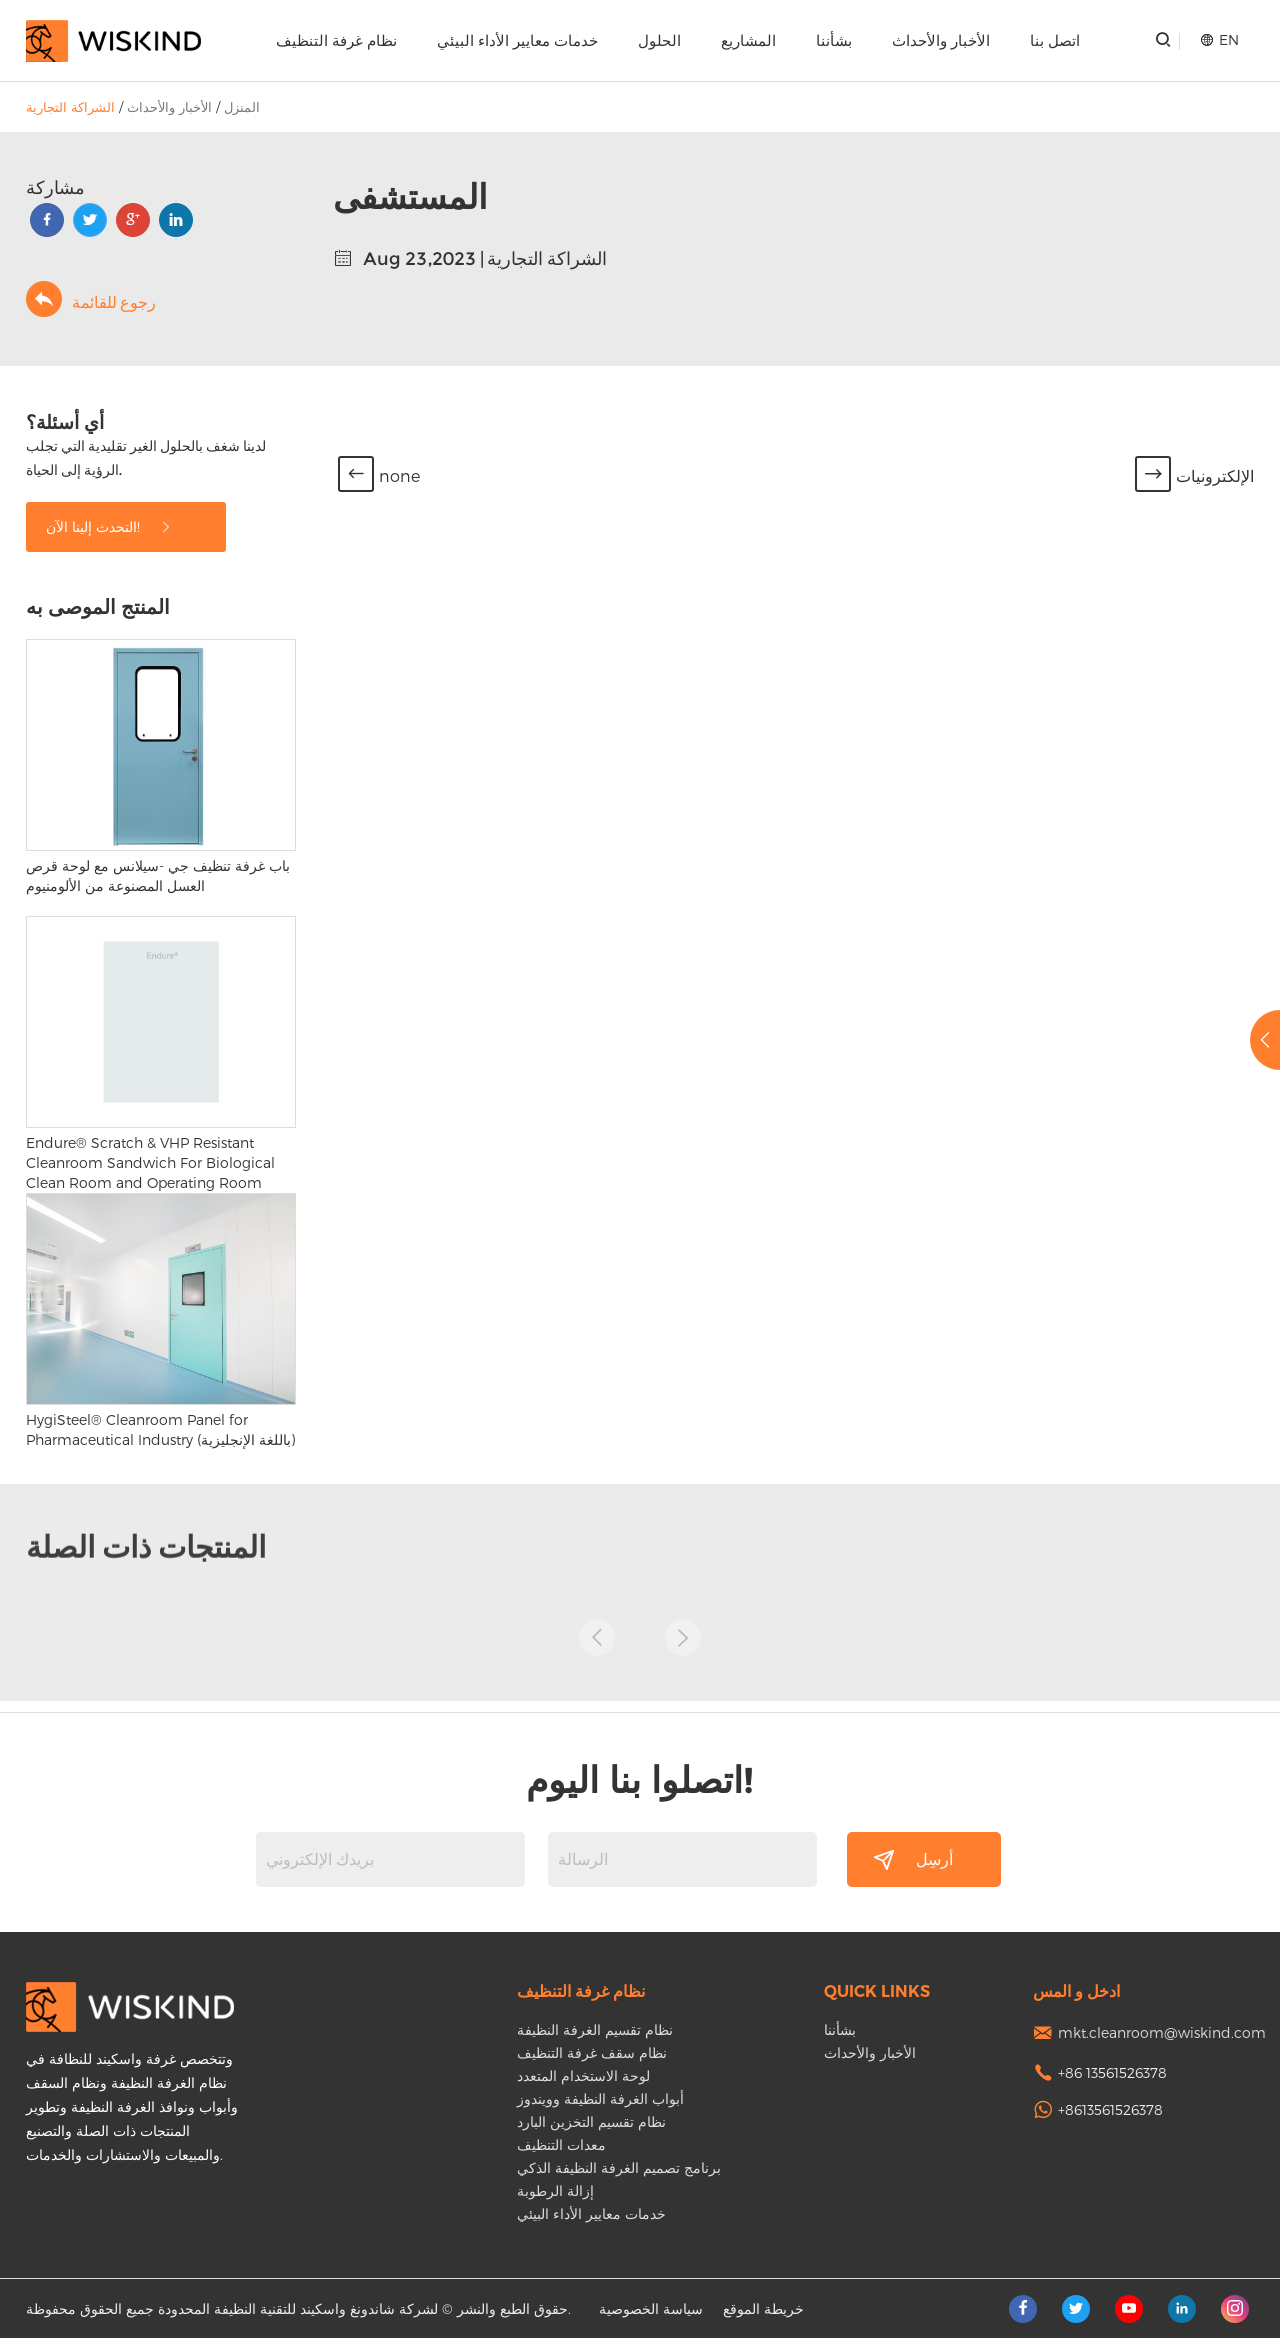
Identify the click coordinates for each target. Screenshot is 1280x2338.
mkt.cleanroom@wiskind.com (1162, 2032)
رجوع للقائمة (91, 299)
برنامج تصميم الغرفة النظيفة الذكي (619, 2167)
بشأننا (834, 40)
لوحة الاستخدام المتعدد (583, 2075)
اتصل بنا (1055, 40)
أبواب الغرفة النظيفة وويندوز (600, 2098)
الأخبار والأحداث (941, 40)
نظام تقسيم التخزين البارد (591, 2121)
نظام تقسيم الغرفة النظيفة (595, 2029)
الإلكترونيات (1215, 476)
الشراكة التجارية (70, 107)
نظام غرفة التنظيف (336, 40)
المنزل (242, 107)
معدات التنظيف (561, 2144)
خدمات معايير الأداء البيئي (517, 40)
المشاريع (748, 40)
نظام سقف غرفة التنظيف (592, 2052)
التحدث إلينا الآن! (109, 526)
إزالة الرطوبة (555, 2190)
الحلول (659, 40)
